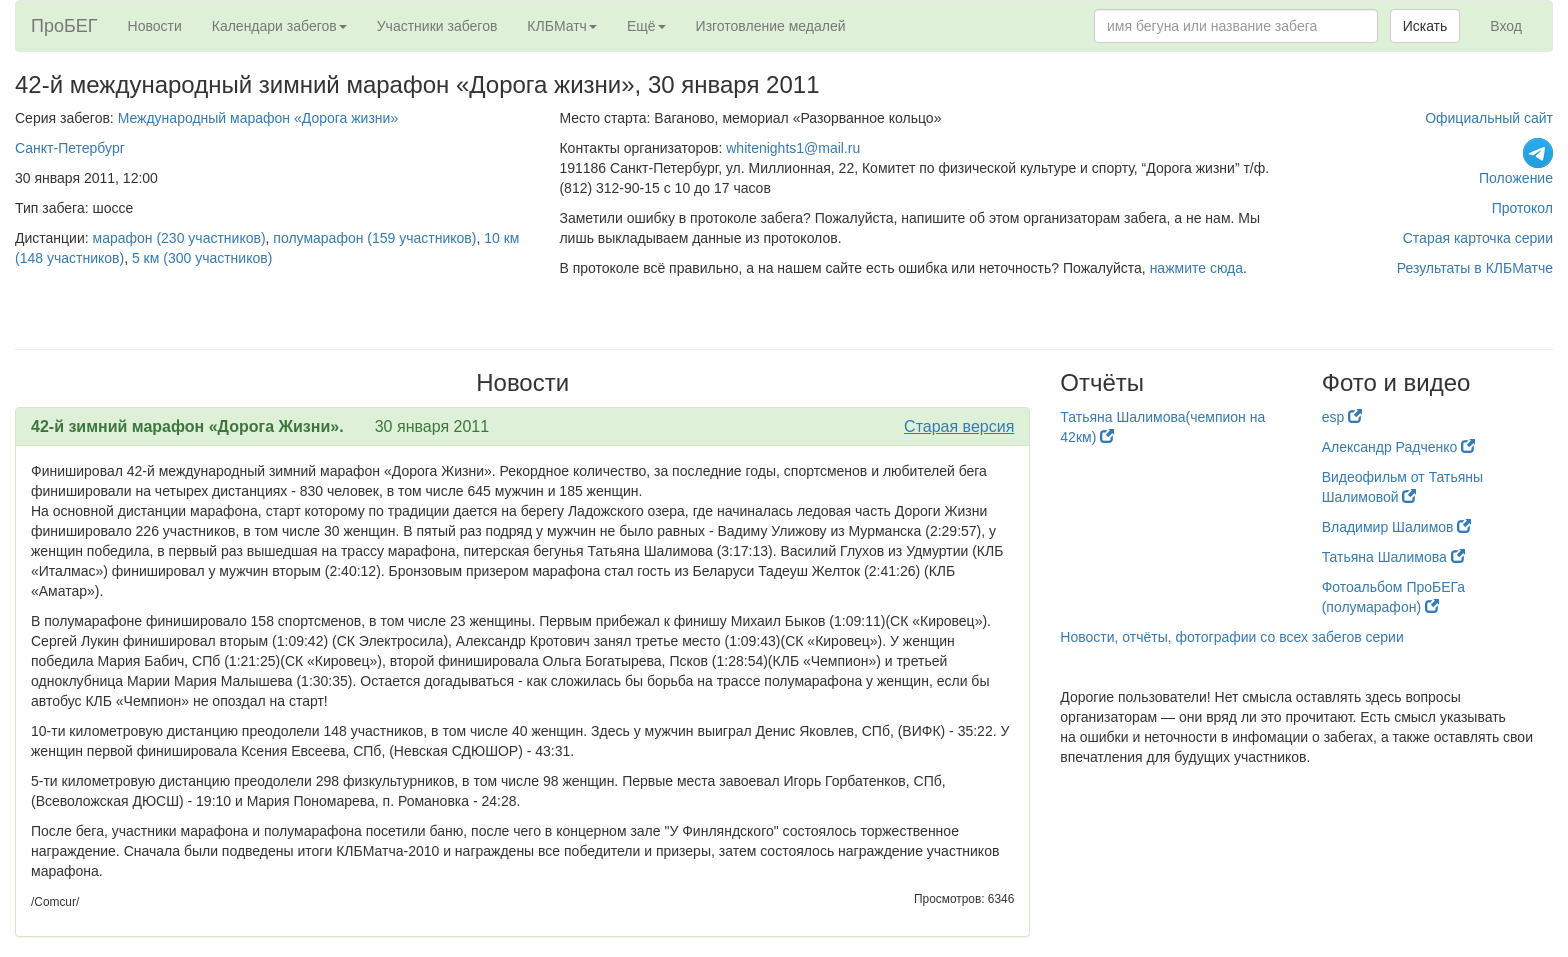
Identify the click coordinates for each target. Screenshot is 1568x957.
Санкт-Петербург (70, 148)
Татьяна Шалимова (1393, 557)
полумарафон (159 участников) (374, 238)
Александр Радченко (1399, 447)
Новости (155, 26)
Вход (1506, 26)
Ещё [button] (646, 26)
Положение (1516, 178)
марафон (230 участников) (179, 238)
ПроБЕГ (64, 26)
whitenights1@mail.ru (793, 148)
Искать (1425, 26)
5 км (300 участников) (202, 258)
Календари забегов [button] (279, 26)
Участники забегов (437, 26)
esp (1342, 417)
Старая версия (959, 426)
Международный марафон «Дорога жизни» (258, 118)
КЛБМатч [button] (562, 26)
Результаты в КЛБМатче (1475, 268)
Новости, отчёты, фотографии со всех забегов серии (1231, 637)
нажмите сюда (1196, 268)
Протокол (1522, 208)
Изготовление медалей (771, 26)
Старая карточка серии (1478, 238)
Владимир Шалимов (1397, 527)
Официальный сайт (1489, 118)
